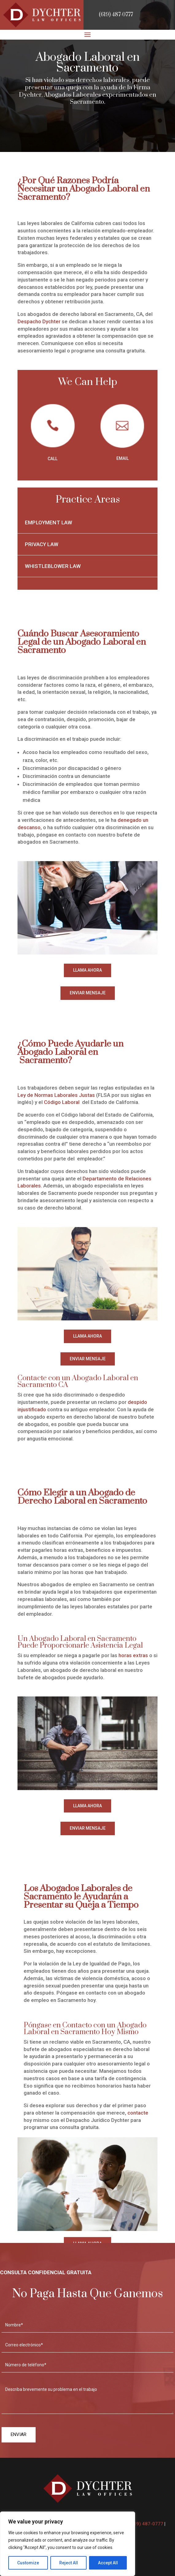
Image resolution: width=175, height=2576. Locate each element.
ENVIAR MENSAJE (88, 992)
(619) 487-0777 (116, 14)
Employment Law (48, 522)
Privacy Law (42, 544)
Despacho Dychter (39, 321)
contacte (137, 2113)
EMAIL (122, 458)
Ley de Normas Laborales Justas (56, 1095)
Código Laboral (62, 1102)
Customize (28, 2562)
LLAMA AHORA (87, 970)
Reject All (68, 2562)
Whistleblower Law (53, 566)
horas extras (133, 1655)
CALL (52, 458)
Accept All (108, 2562)
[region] (67, 2544)
